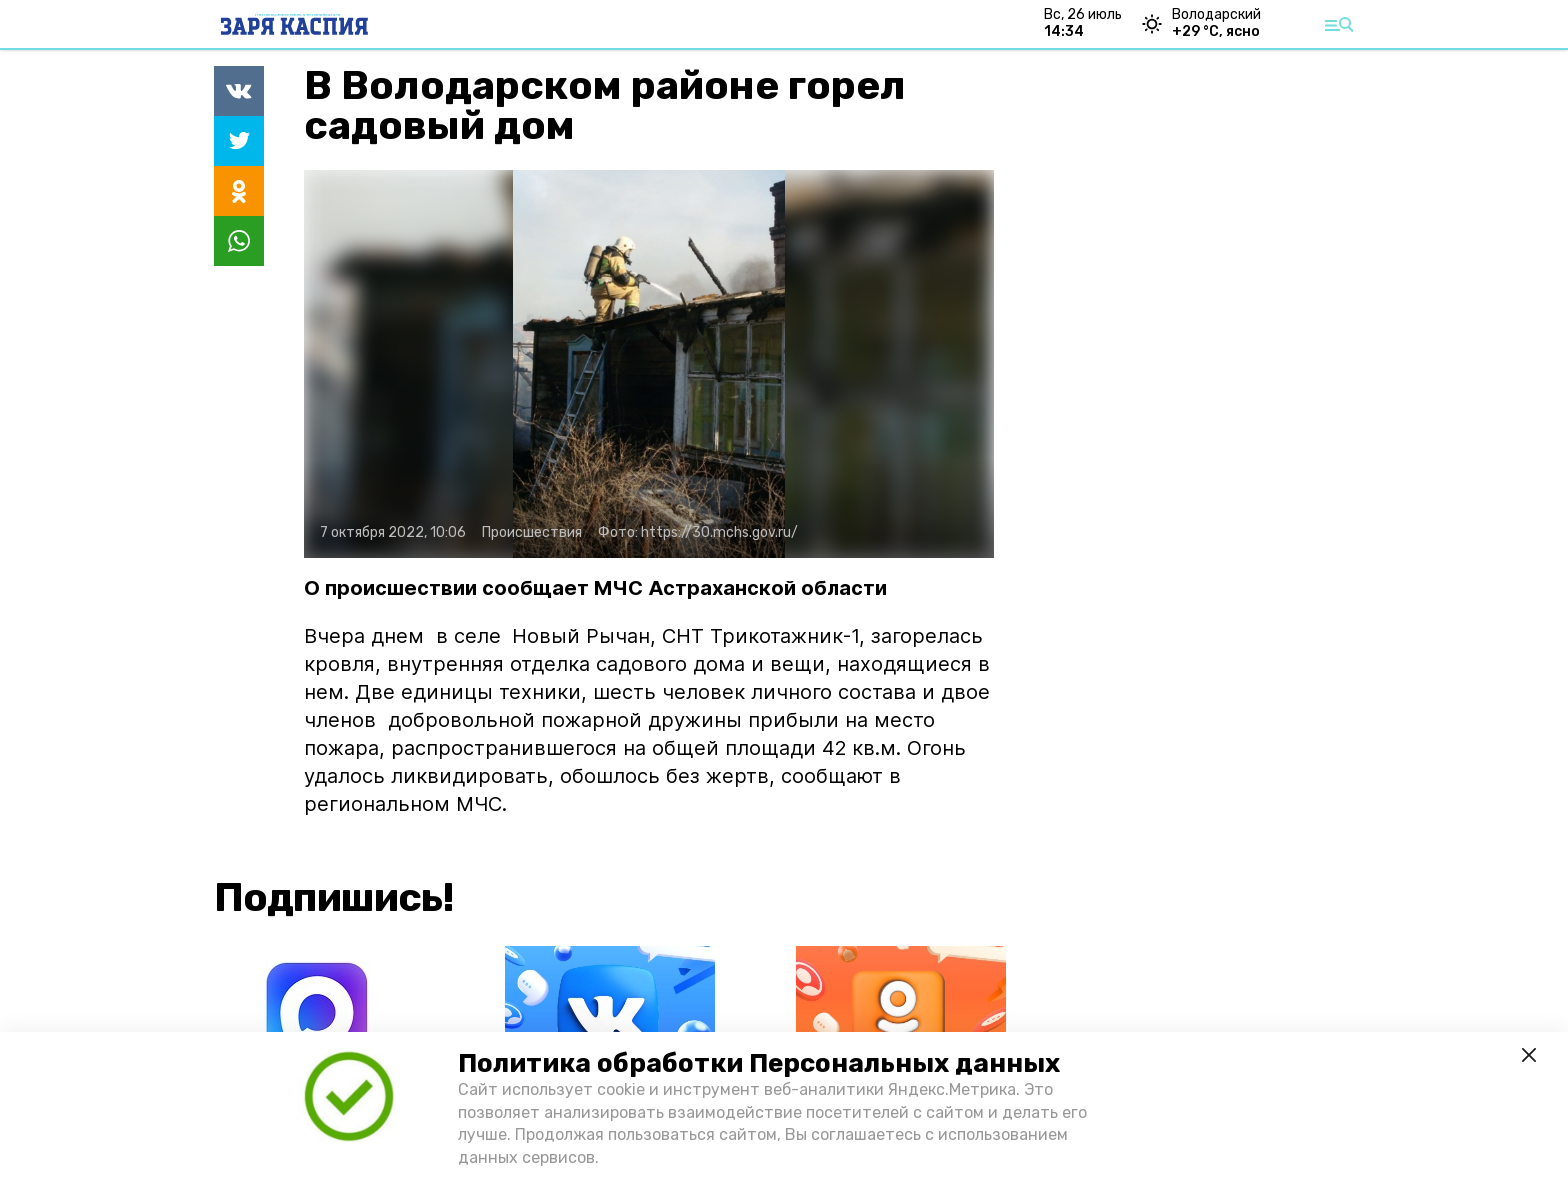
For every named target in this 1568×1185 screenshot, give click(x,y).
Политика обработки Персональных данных (759, 1063)
